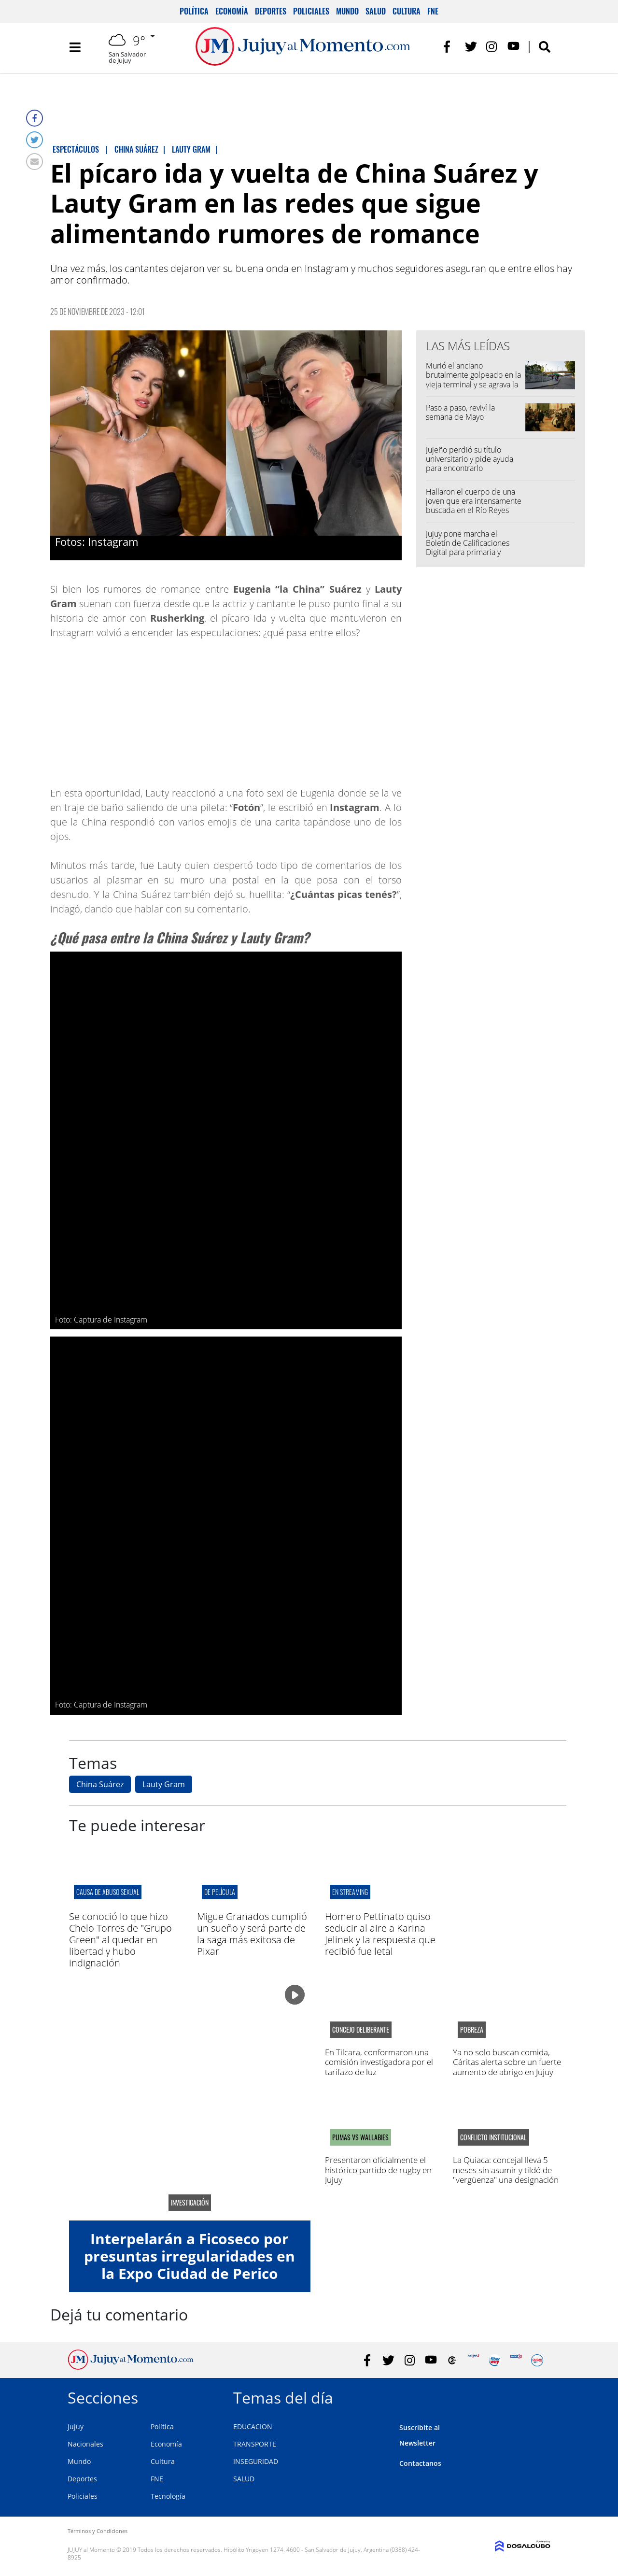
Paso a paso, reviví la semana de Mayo (460, 412)
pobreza (471, 2029)
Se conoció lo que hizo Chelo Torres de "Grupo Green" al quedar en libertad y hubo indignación (120, 1939)
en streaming (350, 1892)
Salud (375, 11)
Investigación (190, 2202)
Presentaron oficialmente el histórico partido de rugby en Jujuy (378, 2169)
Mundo (347, 11)
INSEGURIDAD (255, 2461)
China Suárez (100, 1784)
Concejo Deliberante (360, 2029)
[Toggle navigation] (74, 48)
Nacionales (85, 2443)
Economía (231, 11)
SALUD (243, 2478)
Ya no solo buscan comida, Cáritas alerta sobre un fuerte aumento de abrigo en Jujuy (507, 2062)
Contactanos (420, 2463)
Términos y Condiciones (97, 2530)
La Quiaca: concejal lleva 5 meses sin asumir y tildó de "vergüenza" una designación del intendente (506, 2174)
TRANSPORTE (254, 2443)
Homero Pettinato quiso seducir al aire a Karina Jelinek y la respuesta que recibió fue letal (380, 1934)
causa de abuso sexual (107, 1892)
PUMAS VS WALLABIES (360, 2137)
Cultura (407, 11)
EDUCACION (252, 2426)
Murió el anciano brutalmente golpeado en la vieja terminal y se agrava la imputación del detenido (473, 379)
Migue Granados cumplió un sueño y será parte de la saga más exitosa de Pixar (252, 1934)
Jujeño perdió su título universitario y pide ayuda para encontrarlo (469, 458)
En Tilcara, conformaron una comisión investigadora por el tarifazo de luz (379, 2062)
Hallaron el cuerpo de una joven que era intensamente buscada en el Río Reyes (473, 500)
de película (219, 1892)
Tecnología (168, 2496)
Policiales (311, 11)
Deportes (270, 11)
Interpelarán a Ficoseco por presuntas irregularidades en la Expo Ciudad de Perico (189, 2256)
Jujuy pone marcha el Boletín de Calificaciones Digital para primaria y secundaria (467, 547)
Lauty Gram (163, 1784)
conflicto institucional (493, 2137)
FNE (432, 11)
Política (194, 11)
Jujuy (76, 2426)
